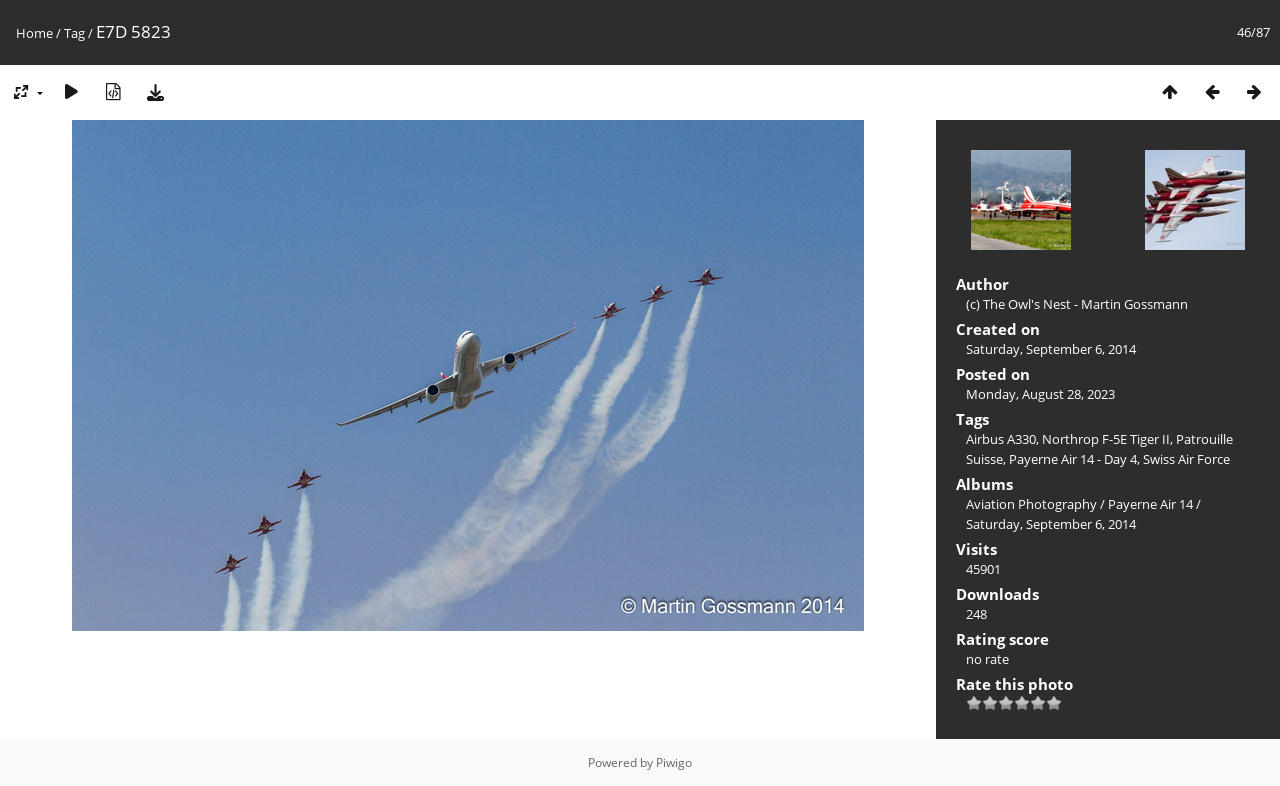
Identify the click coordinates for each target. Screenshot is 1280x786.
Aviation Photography (1031, 504)
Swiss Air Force (1186, 459)
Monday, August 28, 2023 (1040, 394)
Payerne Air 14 (1150, 504)
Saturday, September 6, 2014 (1051, 349)
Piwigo (674, 762)
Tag (74, 33)
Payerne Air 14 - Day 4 (1073, 459)
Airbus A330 (1001, 439)
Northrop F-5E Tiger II (1106, 439)
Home (34, 33)
